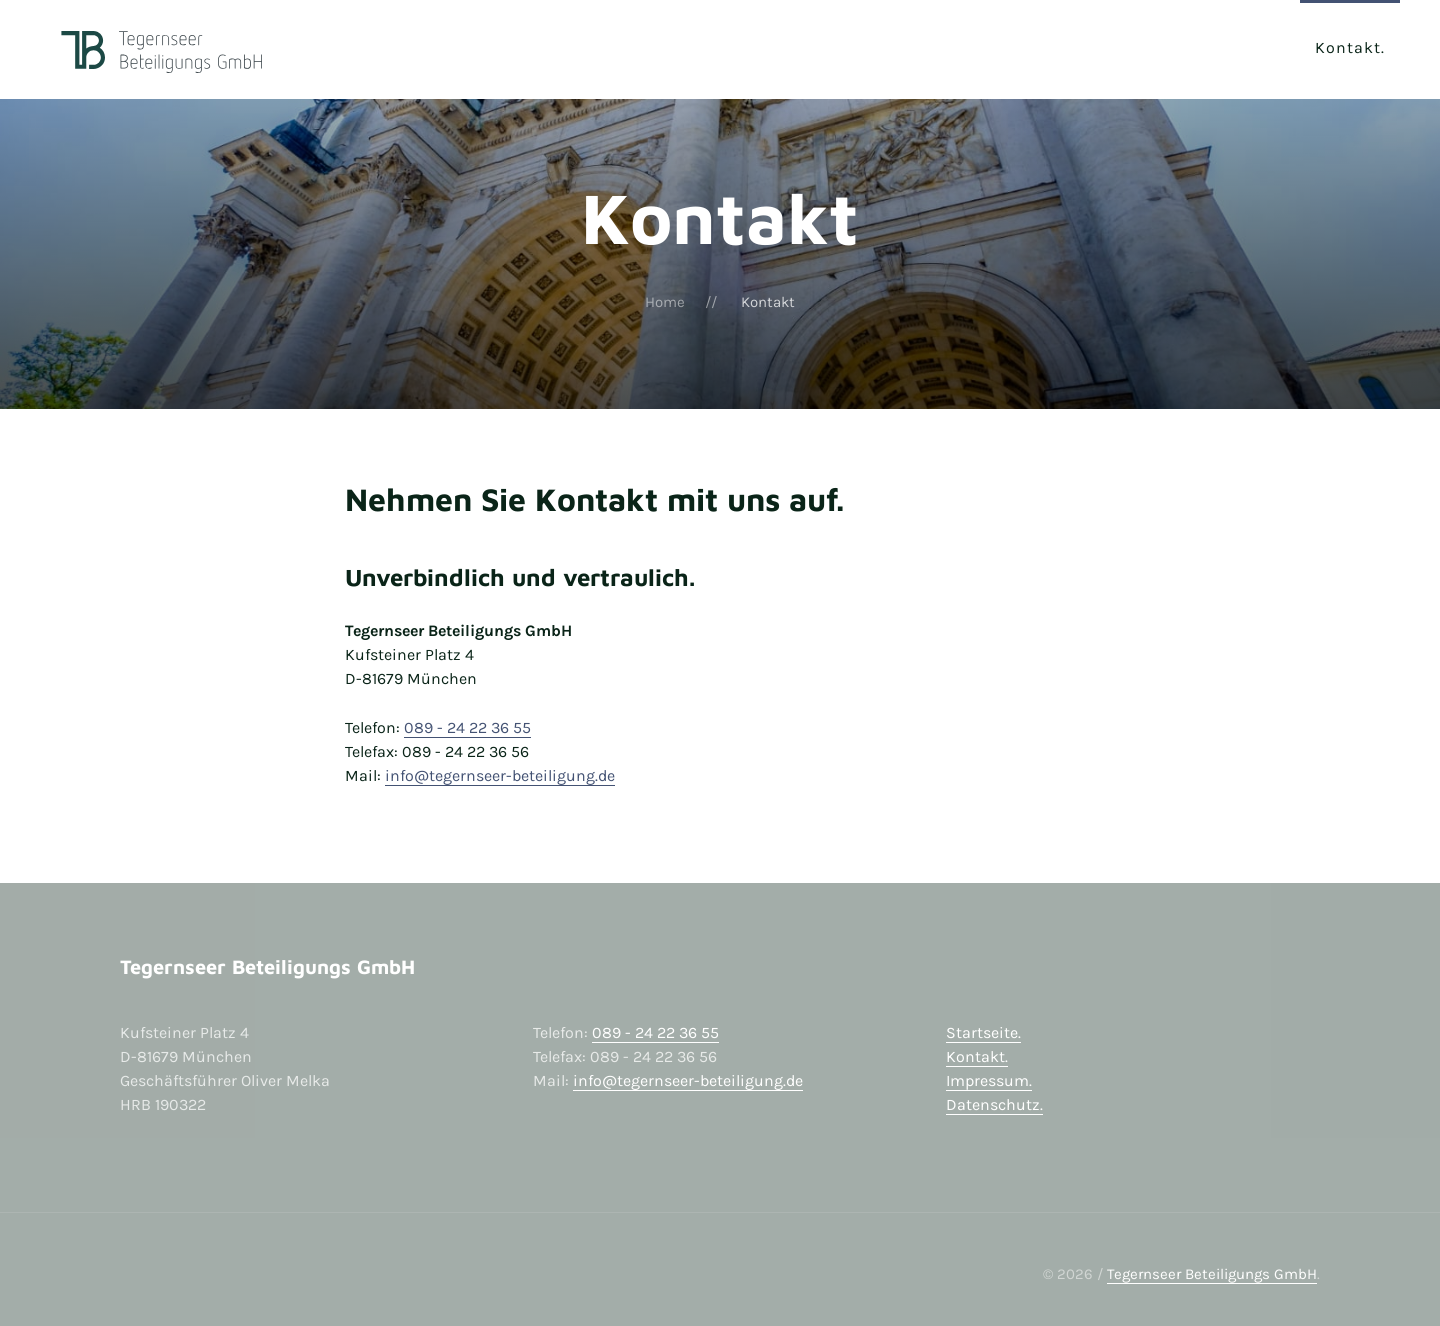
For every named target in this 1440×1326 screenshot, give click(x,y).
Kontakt (1348, 47)
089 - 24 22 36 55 (467, 727)
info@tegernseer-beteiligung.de (500, 775)
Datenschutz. (994, 1104)
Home (665, 302)
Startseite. (983, 1032)
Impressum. (989, 1080)
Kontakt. (977, 1056)
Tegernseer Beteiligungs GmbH (1212, 1274)
